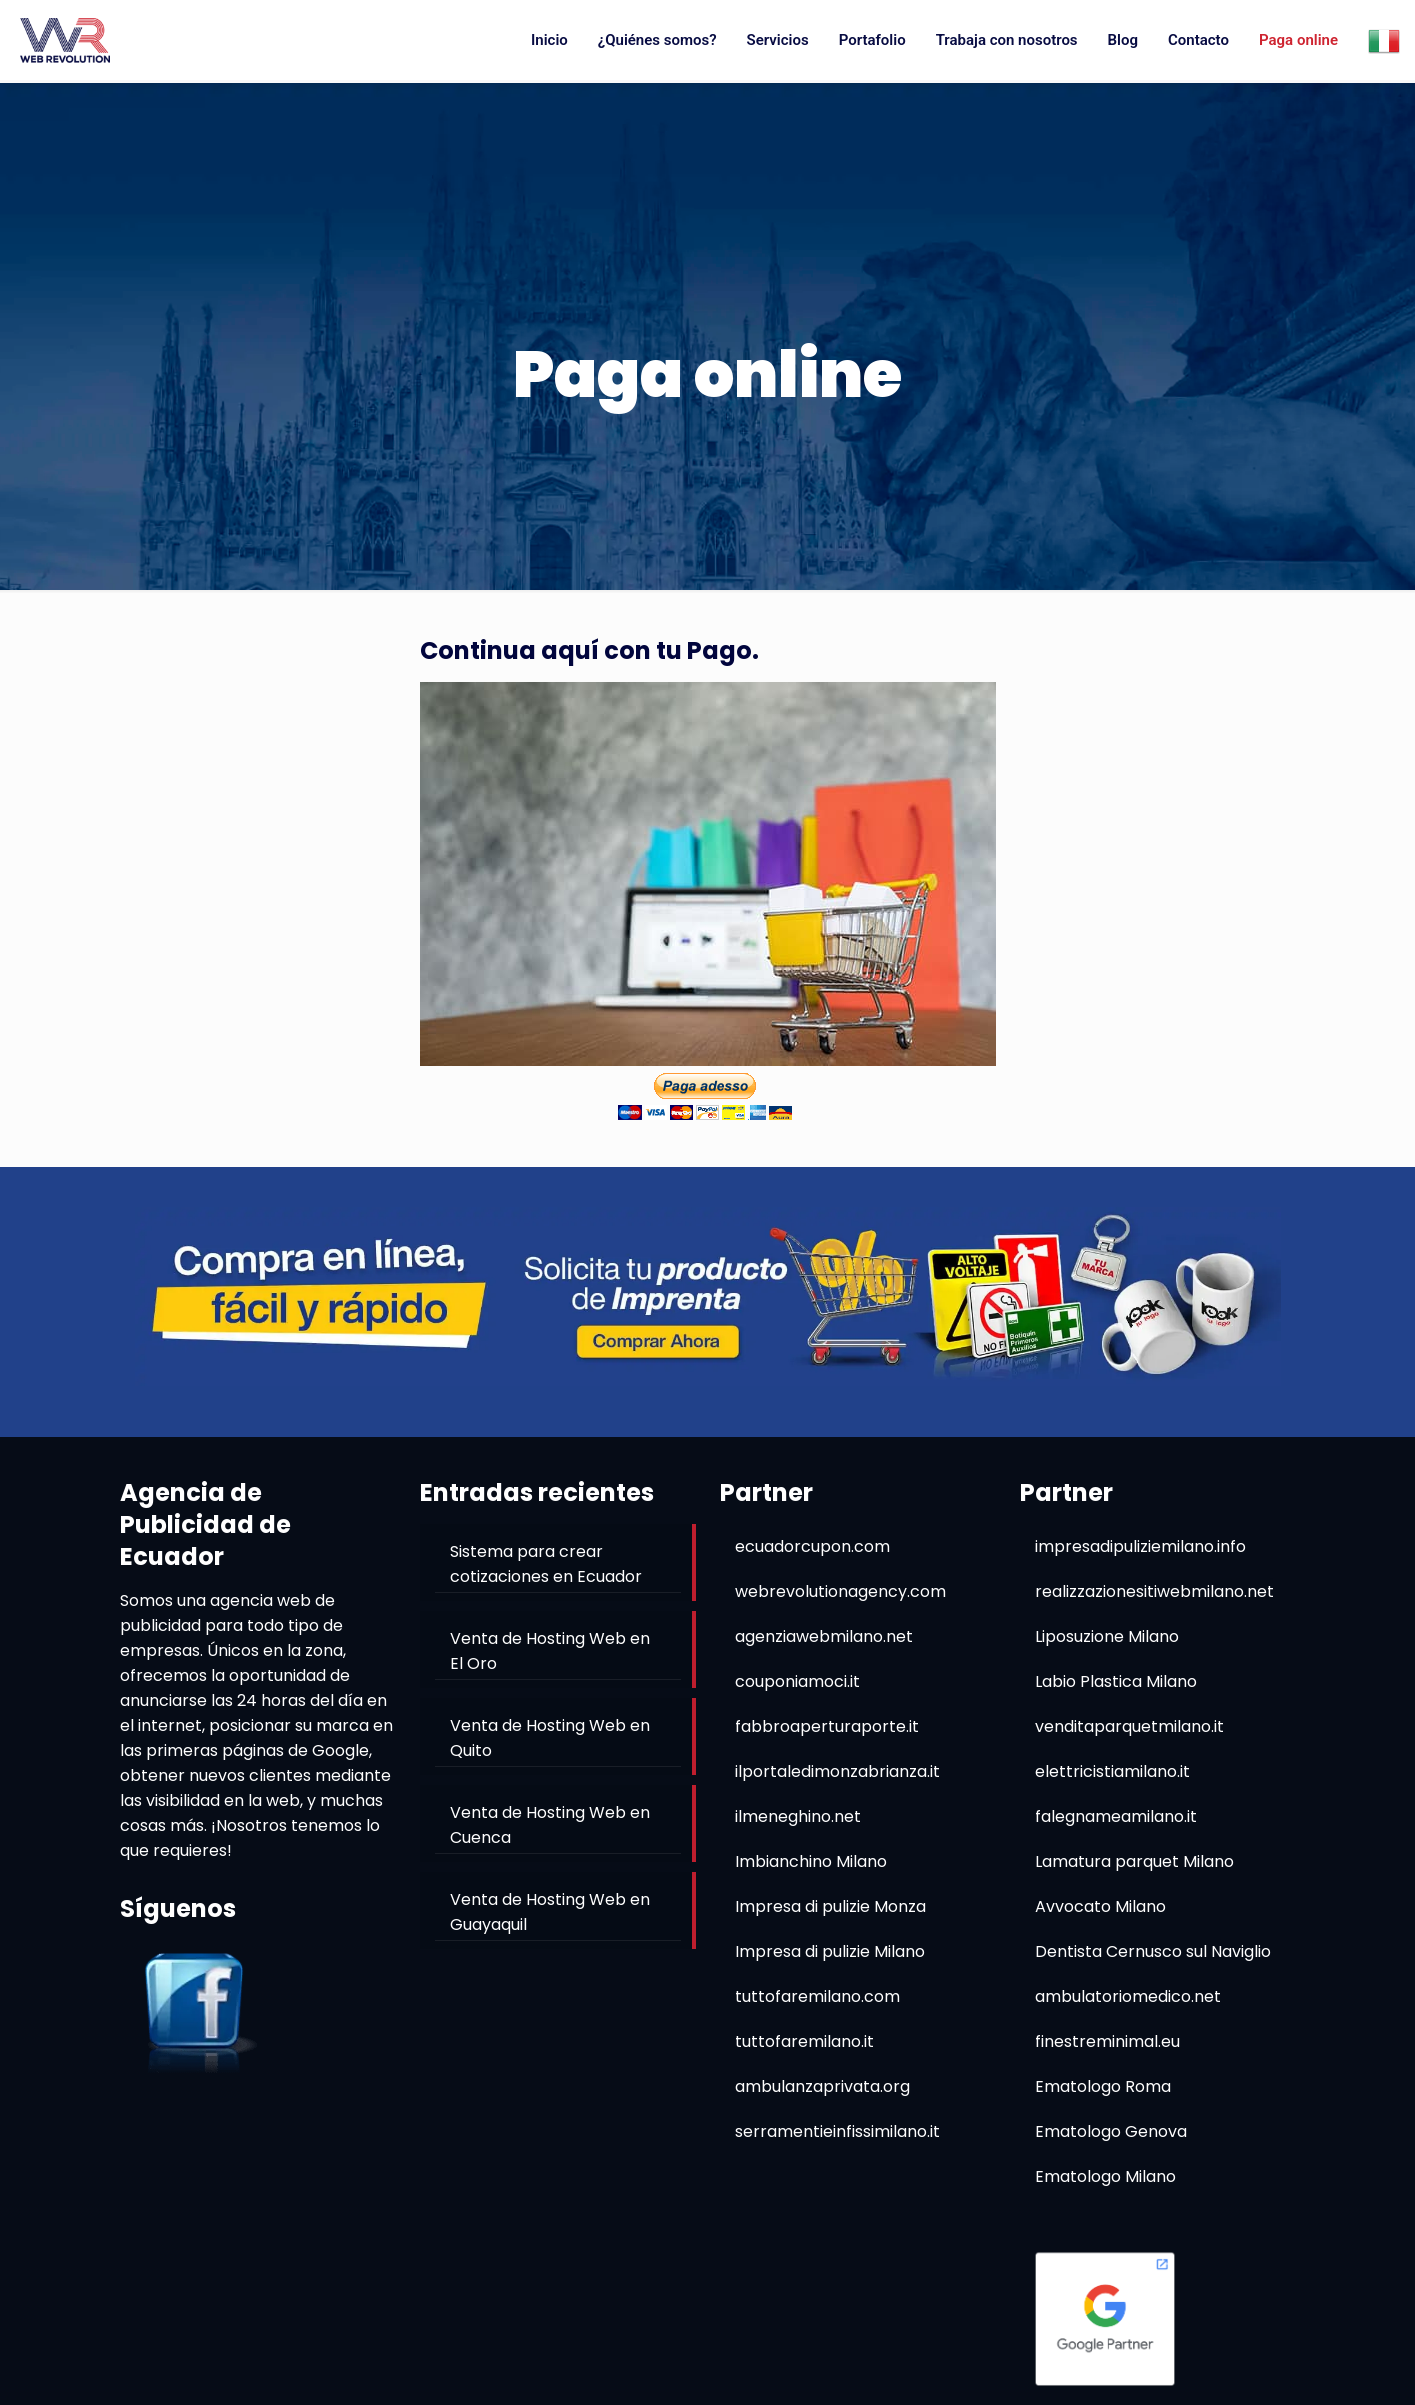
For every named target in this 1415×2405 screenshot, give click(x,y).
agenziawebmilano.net (824, 1636)
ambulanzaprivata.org (822, 2086)
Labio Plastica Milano (1116, 1681)
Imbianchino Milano (811, 1861)
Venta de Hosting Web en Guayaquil (550, 1912)
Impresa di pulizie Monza (830, 1906)
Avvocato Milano (1100, 1906)
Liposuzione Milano (1107, 1636)
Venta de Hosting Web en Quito (550, 1738)
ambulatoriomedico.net (1128, 1996)
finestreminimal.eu (1107, 2041)
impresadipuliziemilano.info (1140, 1546)
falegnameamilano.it (1116, 1816)
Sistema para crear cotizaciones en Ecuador (546, 1564)
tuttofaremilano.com (817, 1996)
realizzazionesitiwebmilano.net (1154, 1591)
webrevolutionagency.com (840, 1591)
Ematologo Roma (1103, 2086)
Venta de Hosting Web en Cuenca (550, 1825)
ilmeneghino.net (798, 1816)
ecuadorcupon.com (812, 1546)
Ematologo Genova (1111, 2131)
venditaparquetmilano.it (1129, 1726)
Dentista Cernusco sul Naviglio (1153, 1951)
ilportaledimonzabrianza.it (837, 1771)
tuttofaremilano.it (804, 2041)
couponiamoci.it (797, 1681)
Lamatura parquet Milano (1134, 1861)
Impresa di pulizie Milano (830, 1951)
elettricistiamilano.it (1112, 1771)
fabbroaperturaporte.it (827, 1726)
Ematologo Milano (1105, 2176)
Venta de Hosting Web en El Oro (550, 1651)
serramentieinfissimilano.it (837, 2131)
